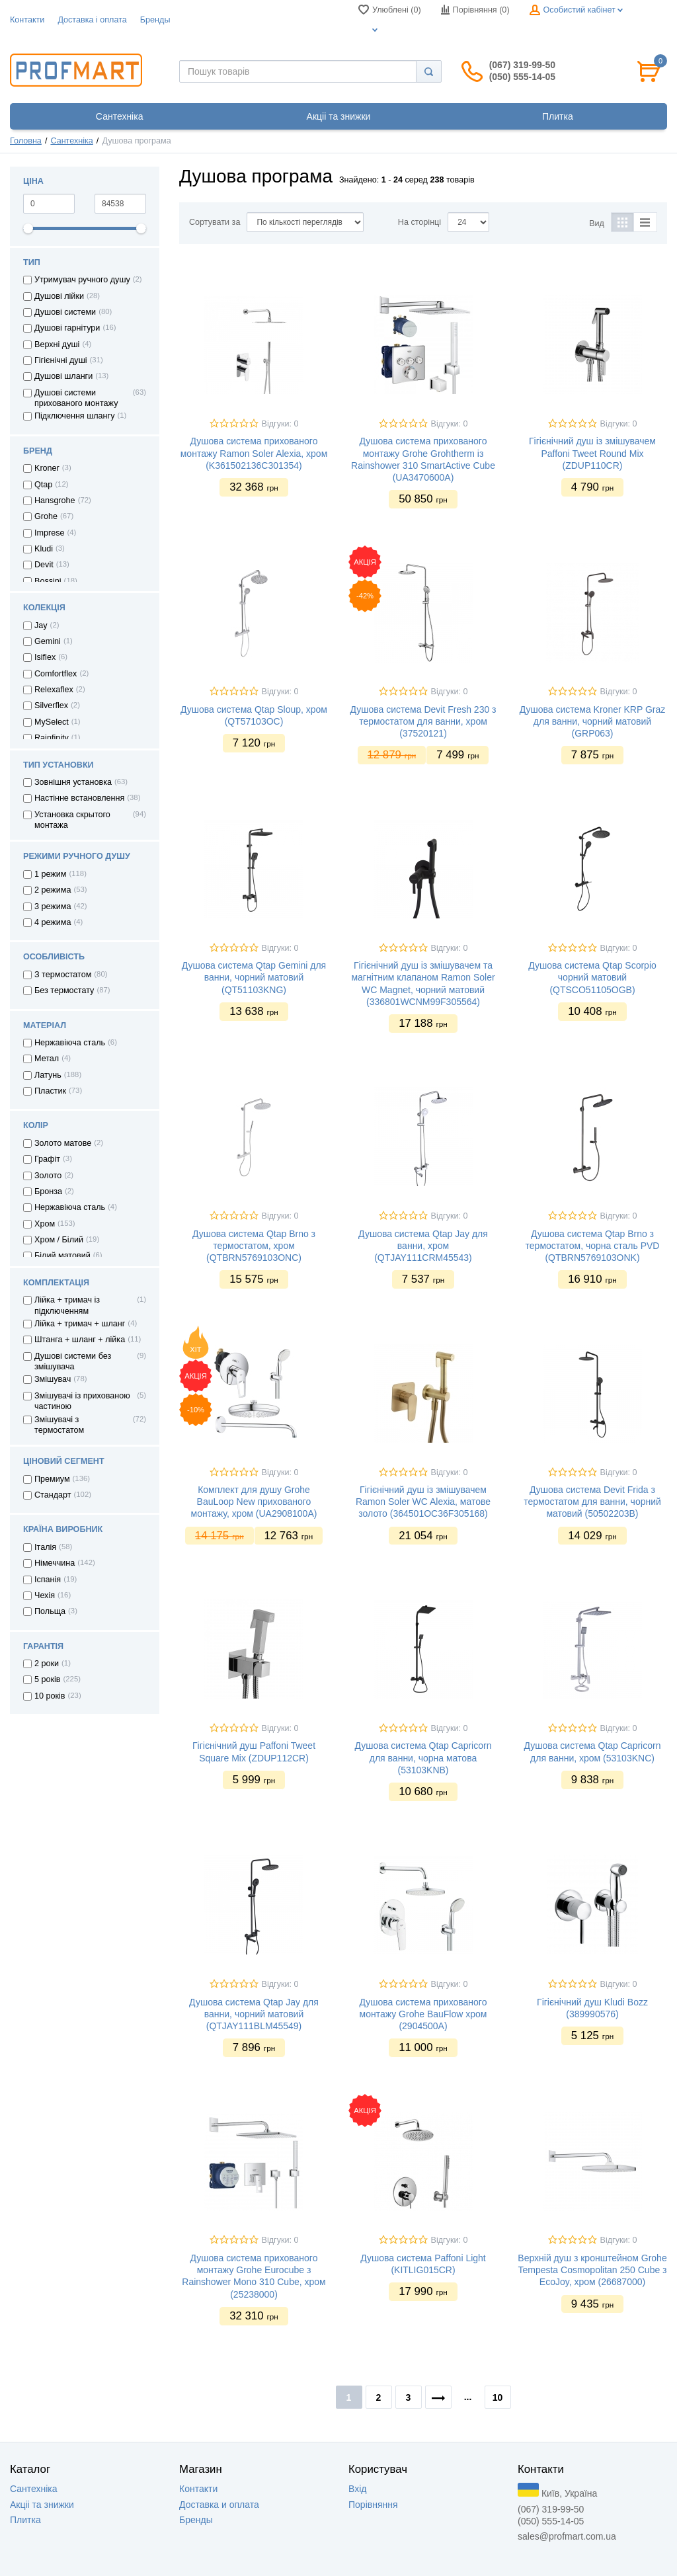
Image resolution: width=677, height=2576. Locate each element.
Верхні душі (56, 344)
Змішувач (52, 1379)
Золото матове (62, 1143)
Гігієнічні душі (60, 360)
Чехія (44, 1595)
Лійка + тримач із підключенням (67, 1305)
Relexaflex (53, 689)
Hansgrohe (54, 500)
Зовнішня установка (73, 782)
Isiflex (45, 657)
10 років (49, 1696)
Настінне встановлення (79, 798)
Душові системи (65, 312)
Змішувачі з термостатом (59, 1425)
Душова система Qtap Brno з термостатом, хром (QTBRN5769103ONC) (253, 1245)
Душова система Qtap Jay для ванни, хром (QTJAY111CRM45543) (423, 1245)
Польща (49, 1611)
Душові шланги (63, 376)
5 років (47, 1679)
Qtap (43, 484)
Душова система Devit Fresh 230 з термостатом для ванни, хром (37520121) (423, 721)
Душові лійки (59, 296)
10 (498, 2397)
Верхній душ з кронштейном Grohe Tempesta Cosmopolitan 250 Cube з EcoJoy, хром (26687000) (592, 2270)
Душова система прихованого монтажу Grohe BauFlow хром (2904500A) (423, 2014)
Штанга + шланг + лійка (79, 1339)
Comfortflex (55, 673)
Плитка (25, 2520)
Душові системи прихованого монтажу (76, 398)
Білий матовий (62, 1255)
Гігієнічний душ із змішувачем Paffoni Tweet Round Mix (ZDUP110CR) (592, 453)
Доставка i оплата (92, 19)
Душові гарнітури (67, 328)
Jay (41, 625)
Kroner (47, 468)
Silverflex (51, 705)
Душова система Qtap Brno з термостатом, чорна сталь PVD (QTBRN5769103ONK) (593, 1245)
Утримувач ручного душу (82, 279)
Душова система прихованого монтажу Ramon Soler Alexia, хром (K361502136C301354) (254, 453)
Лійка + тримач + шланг (79, 1323)
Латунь (47, 1075)
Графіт (47, 1159)
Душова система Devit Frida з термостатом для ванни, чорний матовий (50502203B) (592, 1501)
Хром (44, 1223)
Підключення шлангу (74, 416)
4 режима (52, 922)
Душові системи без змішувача (72, 1361)
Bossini (47, 581)
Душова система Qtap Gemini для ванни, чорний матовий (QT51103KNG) (254, 977)
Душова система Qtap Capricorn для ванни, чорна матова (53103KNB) (423, 1757)
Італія (45, 1547)
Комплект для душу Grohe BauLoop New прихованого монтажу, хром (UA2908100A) (254, 1501)
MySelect (51, 722)
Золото (47, 1175)
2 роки (46, 1663)
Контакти (27, 19)
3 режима (52, 906)
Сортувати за (214, 222)
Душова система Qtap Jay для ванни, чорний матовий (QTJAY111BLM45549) (254, 2014)
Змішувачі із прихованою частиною (82, 1401)
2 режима (52, 890)
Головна (26, 140)
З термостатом (62, 974)
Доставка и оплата (219, 2504)
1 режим (50, 874)
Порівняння (373, 2504)
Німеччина (54, 1563)
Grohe (46, 516)
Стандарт (52, 1495)
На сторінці (419, 222)
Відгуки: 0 (280, 423)
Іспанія (47, 1579)
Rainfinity (51, 738)
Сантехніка (71, 140)
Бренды (155, 19)
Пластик (50, 1091)
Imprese (49, 533)
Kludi (43, 548)
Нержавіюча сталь (69, 1042)
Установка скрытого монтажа (72, 820)
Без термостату (64, 990)
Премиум (52, 1479)
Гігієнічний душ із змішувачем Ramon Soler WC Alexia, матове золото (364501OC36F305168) (423, 1501)
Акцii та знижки (42, 2504)
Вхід (357, 2488)
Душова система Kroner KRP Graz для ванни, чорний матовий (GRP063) (593, 721)
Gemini (47, 641)
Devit (44, 564)
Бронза (48, 1191)
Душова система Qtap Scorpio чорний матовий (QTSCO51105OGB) (592, 977)
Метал (46, 1058)
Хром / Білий (58, 1239)
